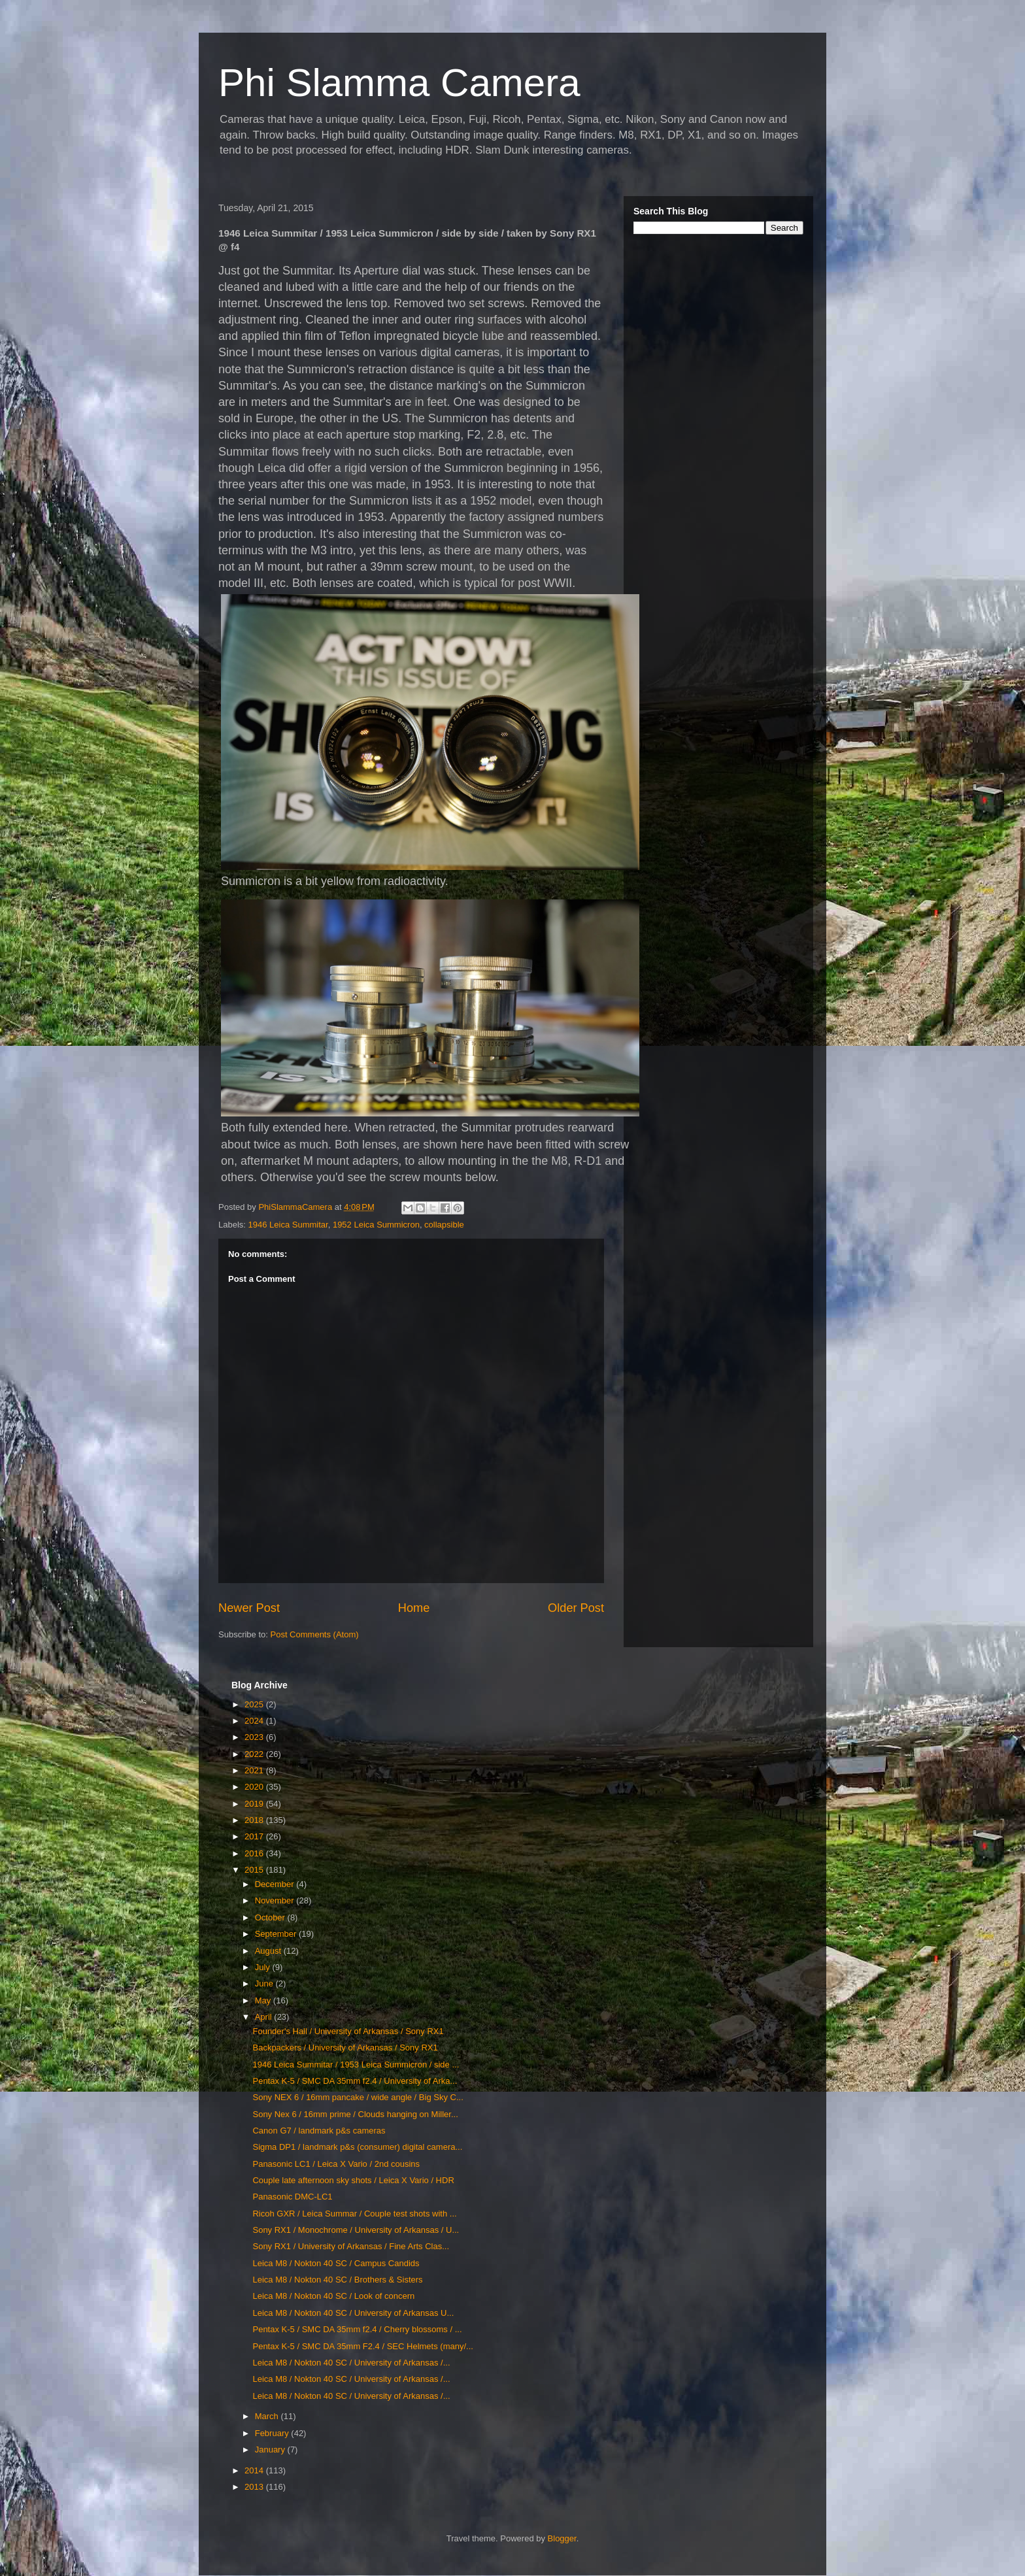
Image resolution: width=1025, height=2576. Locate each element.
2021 (255, 1770)
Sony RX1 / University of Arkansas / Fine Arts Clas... (350, 2246)
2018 (255, 1820)
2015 (255, 1870)
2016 (255, 1853)
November (276, 1900)
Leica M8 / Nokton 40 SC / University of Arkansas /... (351, 2362)
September (277, 1934)
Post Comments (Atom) (315, 1634)
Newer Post (249, 1607)
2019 (255, 1804)
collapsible (444, 1224)
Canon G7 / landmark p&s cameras (318, 2130)
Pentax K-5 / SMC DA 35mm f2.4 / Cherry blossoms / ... (357, 2329)
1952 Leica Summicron (376, 1224)
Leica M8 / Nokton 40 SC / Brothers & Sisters (337, 2279)
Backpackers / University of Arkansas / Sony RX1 (344, 2047)
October (271, 1917)
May (264, 2000)
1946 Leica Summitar (288, 1224)
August (269, 1951)
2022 (255, 1754)
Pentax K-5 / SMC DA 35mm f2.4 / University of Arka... (354, 2081)
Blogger (562, 2538)
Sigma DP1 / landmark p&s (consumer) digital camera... (357, 2147)
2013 (255, 2487)
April (265, 2017)
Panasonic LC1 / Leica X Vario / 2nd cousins (336, 2164)
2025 (255, 1704)
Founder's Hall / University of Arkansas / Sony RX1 (347, 2031)
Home (414, 1607)
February (273, 2433)
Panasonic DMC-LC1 (292, 2196)
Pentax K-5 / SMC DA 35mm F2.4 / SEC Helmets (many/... (362, 2346)
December (276, 1884)
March (268, 2416)
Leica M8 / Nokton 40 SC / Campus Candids (335, 2263)
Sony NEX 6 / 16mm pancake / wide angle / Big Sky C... (357, 2097)
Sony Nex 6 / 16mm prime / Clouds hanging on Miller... (355, 2114)
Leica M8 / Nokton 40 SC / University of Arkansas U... (353, 2313)
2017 (255, 1836)
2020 (255, 1787)
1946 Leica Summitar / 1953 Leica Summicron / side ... (355, 2064)
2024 (255, 1721)
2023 (255, 1737)
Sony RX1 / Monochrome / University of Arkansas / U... (355, 2230)
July (264, 1967)
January (271, 2449)
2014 (255, 2470)
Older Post (576, 1607)
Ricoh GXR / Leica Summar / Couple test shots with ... (354, 2213)
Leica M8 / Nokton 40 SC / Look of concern (333, 2296)
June (265, 1983)
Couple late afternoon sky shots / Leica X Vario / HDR (353, 2180)
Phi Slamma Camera (399, 83)
